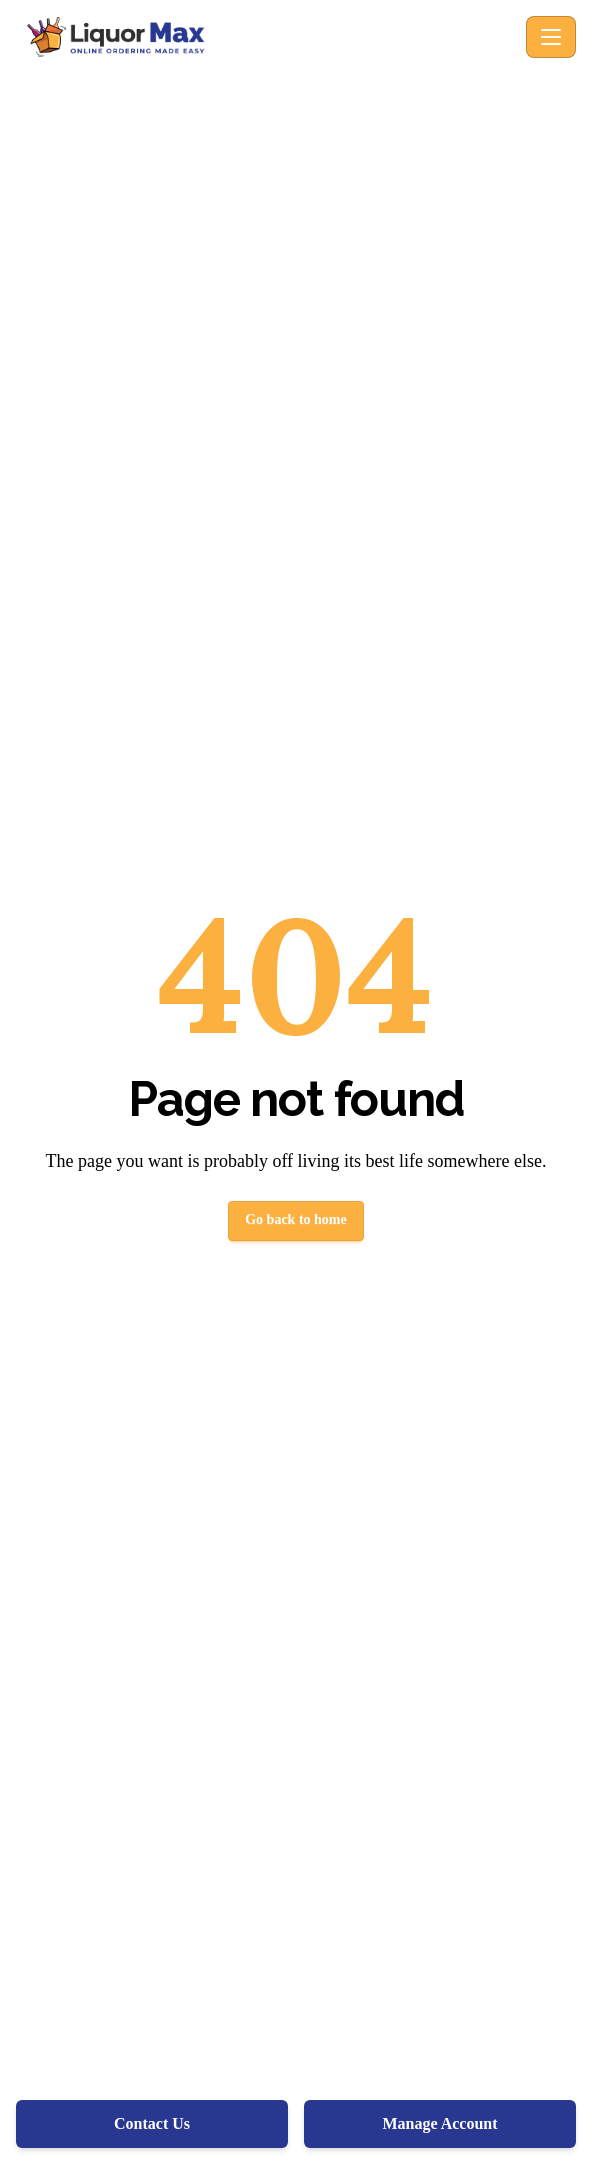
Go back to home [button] (296, 1219)
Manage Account (439, 2123)
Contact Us (152, 2123)
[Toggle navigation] (551, 37)
